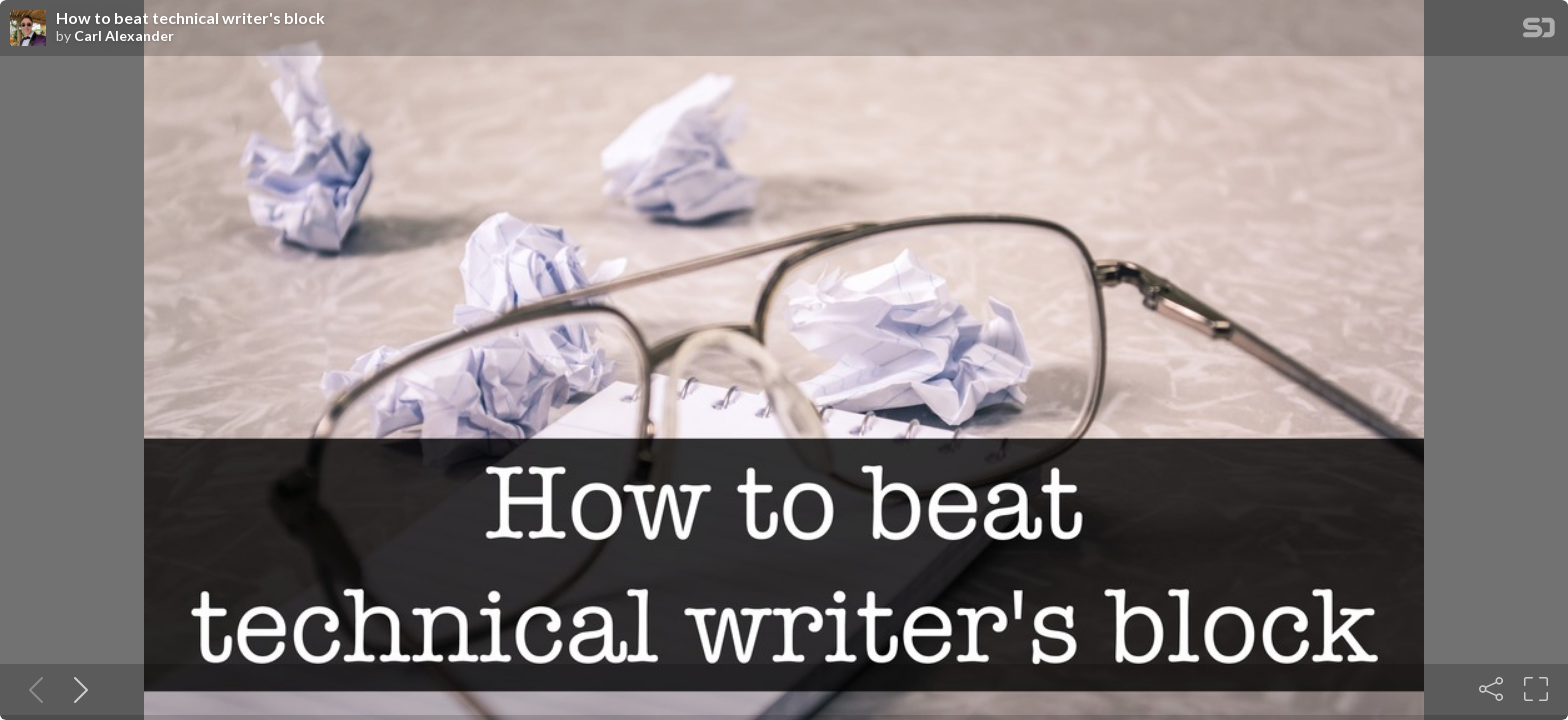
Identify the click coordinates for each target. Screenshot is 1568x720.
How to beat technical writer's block (190, 18)
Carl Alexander (124, 36)
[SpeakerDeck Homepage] (1539, 31)
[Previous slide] (32, 689)
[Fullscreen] (1536, 689)
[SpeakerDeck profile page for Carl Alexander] (28, 29)
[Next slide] (77, 689)
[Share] (1491, 689)
